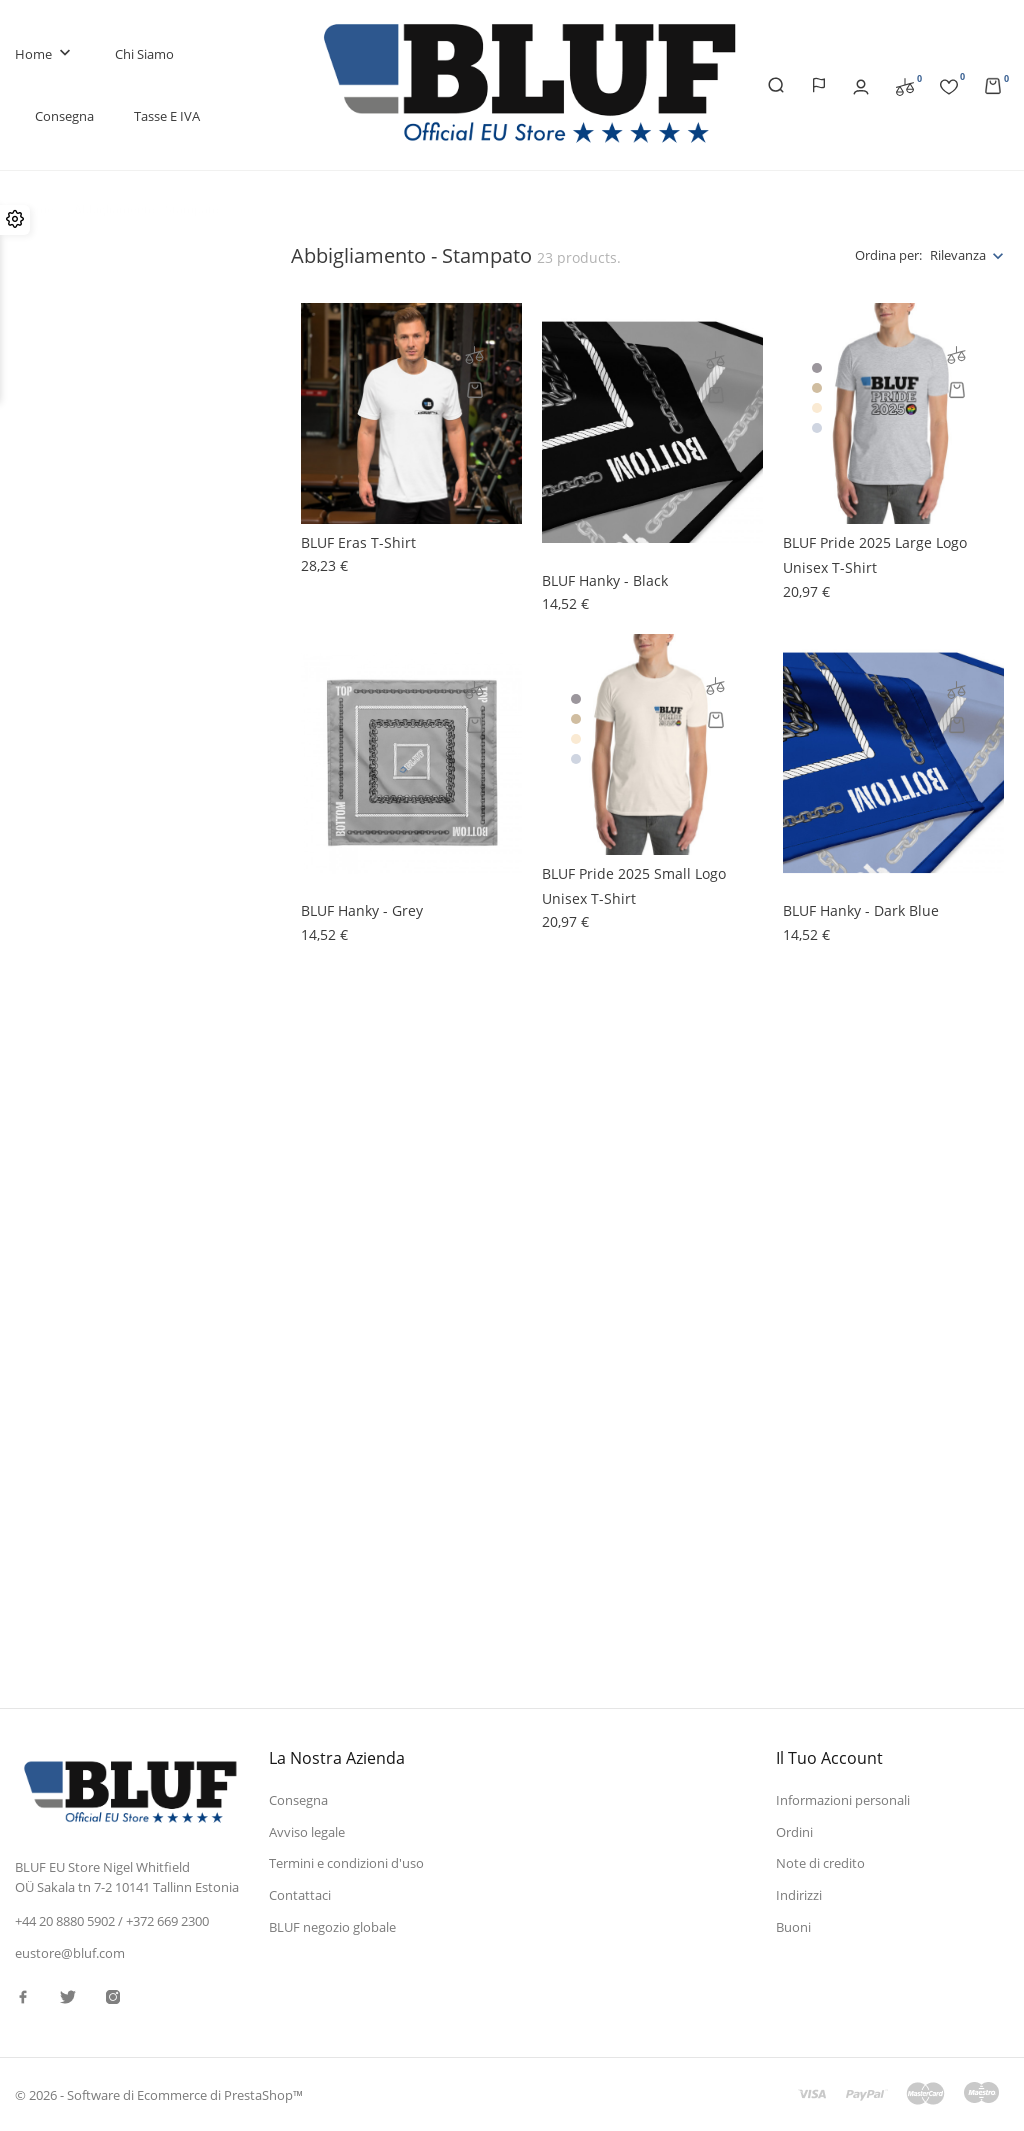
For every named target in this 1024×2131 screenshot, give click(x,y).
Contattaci (300, 1895)
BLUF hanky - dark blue (861, 910)
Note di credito (820, 1863)
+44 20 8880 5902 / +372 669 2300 (112, 1921)
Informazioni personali (843, 1800)
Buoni (793, 1927)
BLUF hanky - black (605, 580)
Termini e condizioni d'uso (346, 1863)
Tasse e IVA (167, 116)
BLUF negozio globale (332, 1927)
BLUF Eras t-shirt (358, 542)
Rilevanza (958, 255)
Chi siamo (144, 54)
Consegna (64, 116)
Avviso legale (307, 1832)
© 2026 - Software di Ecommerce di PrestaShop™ (159, 2095)
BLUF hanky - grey (362, 910)
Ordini (794, 1832)
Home (45, 54)
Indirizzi (799, 1895)
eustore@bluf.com (70, 1953)
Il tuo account (829, 1758)
